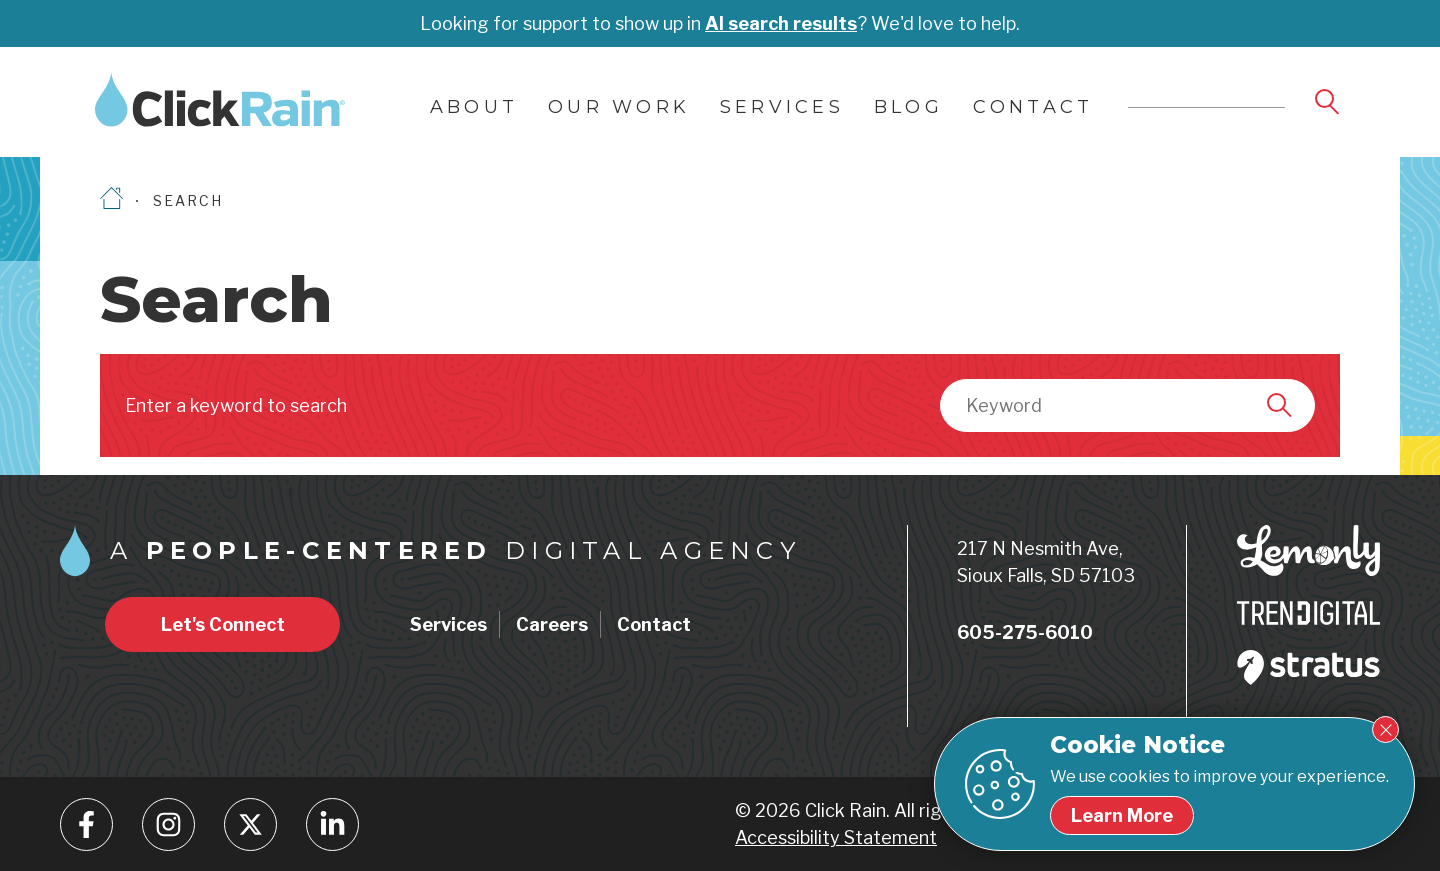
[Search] (1281, 405)
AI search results (781, 23)
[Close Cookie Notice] (1385, 729)
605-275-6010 (1025, 632)
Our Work (619, 107)
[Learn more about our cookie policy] (1122, 815)
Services (782, 107)
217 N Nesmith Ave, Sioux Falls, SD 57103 (1046, 562)
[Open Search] (1329, 103)
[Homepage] (111, 200)
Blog (908, 107)
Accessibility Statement (836, 837)
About (474, 107)
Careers (552, 624)
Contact (1033, 107)
